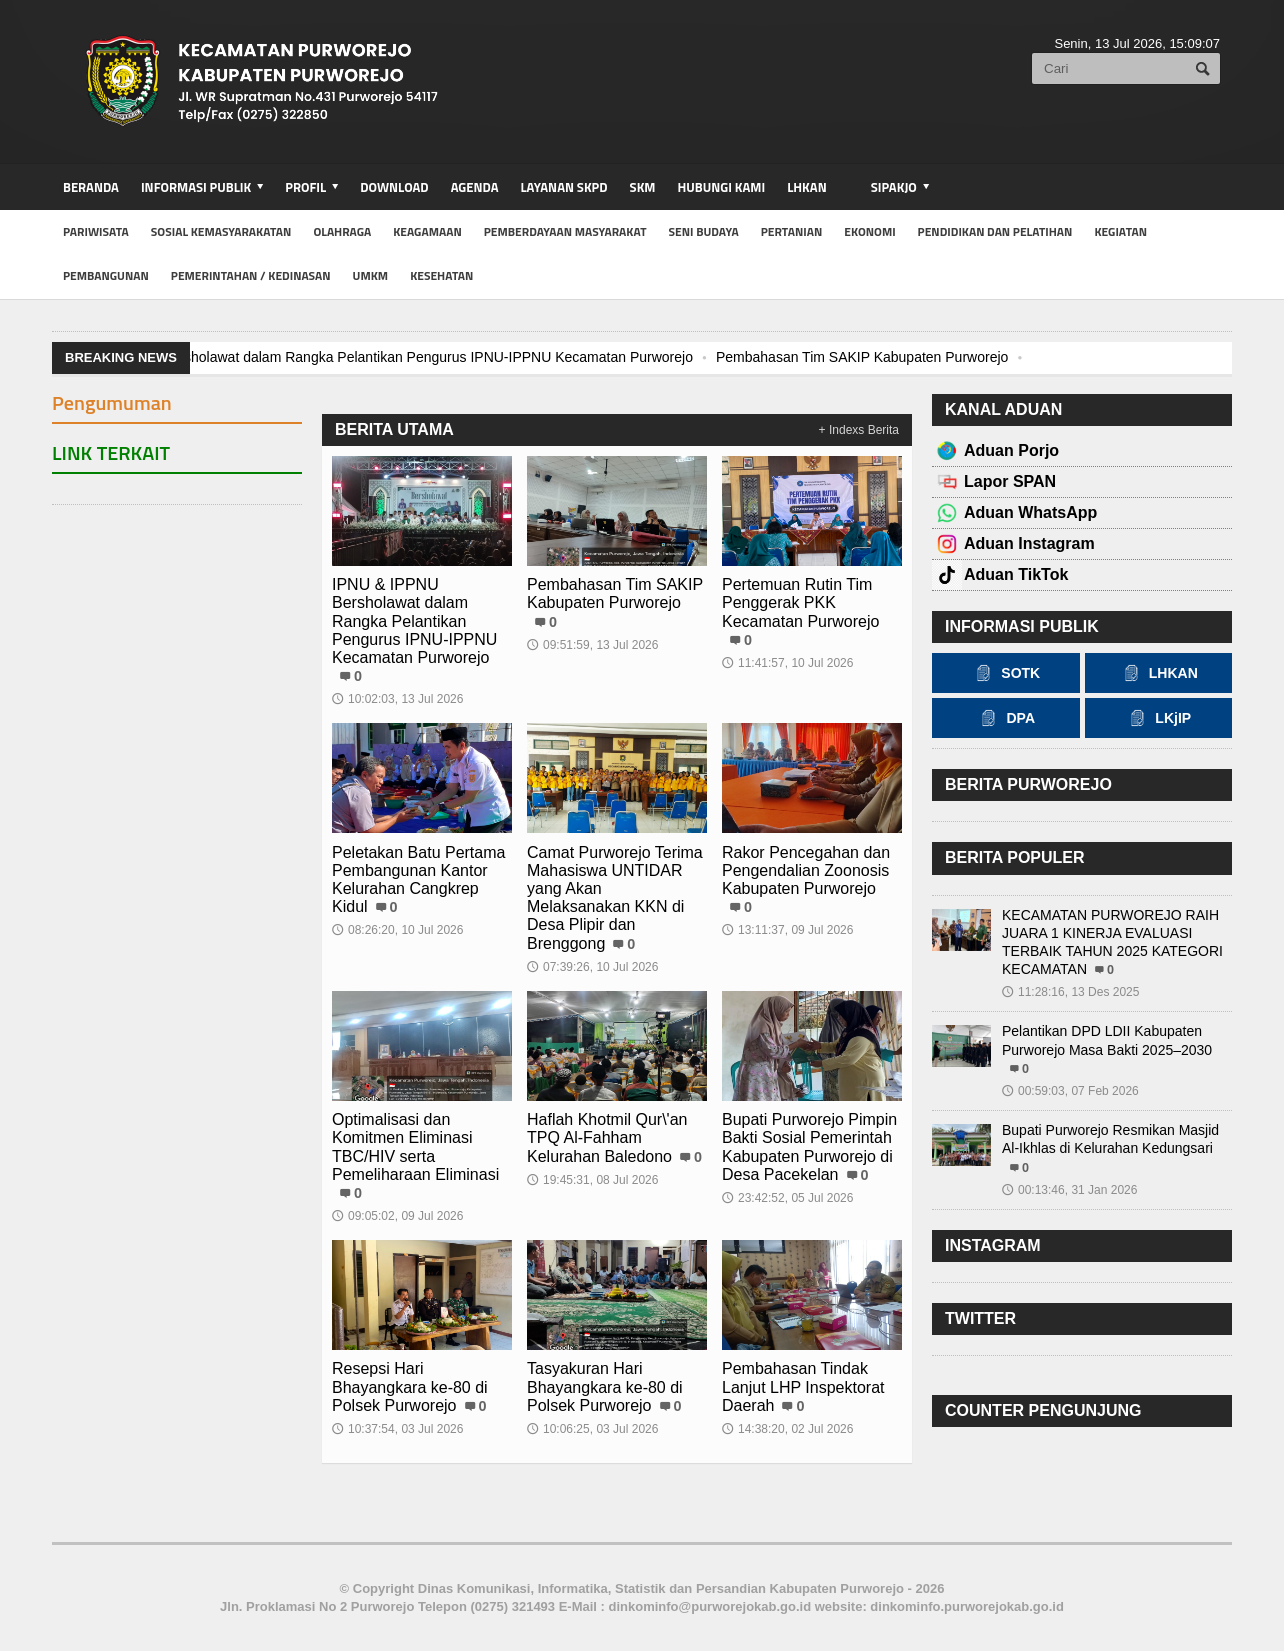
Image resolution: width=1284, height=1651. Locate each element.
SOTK (1005, 673)
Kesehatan (441, 275)
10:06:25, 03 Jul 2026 (592, 1429)
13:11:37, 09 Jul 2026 (787, 930)
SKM (643, 187)
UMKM (371, 275)
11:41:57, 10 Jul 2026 (787, 663)
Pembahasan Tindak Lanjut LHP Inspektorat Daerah (803, 1386)
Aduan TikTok (1016, 574)
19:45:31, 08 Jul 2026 (592, 1180)
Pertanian (792, 231)
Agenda (475, 187)
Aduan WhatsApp (1030, 512)
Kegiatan (1120, 231)
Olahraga (342, 231)
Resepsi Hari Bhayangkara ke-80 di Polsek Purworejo (410, 1386)
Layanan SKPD (563, 187)
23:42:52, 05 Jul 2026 (787, 1198)
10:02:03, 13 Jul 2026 (397, 699)
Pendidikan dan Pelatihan (995, 231)
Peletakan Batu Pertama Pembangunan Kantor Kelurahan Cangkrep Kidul (418, 880)
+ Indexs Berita (859, 430)
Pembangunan (106, 275)
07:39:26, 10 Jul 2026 (592, 967)
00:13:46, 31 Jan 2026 (1069, 1190)
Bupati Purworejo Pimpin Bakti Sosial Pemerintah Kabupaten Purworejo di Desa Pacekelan (809, 1147)
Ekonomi (869, 231)
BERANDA (91, 187)
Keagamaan (427, 231)
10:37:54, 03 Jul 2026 (397, 1429)
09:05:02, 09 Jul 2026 (397, 1216)
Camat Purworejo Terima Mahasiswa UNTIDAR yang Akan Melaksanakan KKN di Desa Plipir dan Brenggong (615, 898)
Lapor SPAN (1010, 481)
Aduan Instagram (1029, 543)
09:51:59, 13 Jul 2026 (592, 645)
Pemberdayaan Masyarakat (565, 231)
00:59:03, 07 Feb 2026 (1070, 1091)
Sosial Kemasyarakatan (221, 231)
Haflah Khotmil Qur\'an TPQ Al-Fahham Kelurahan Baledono (607, 1137)
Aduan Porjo (1011, 450)
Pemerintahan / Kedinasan (251, 275)
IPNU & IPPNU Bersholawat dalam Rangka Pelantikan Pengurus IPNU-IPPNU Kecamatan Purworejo (379, 357)
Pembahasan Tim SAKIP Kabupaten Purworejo (862, 357)
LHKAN (806, 187)
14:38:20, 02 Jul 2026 (787, 1429)
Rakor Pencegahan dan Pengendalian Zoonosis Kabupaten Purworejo (806, 870)
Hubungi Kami (722, 187)
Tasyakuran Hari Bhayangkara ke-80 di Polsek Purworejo (605, 1386)
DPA (1005, 718)
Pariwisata (96, 231)
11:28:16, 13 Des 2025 (1070, 992)
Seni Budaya (704, 231)
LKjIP (1158, 718)
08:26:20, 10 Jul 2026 (397, 930)
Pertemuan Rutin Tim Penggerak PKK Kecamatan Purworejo (800, 602)
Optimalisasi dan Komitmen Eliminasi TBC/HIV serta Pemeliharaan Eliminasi (415, 1147)
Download (394, 187)
